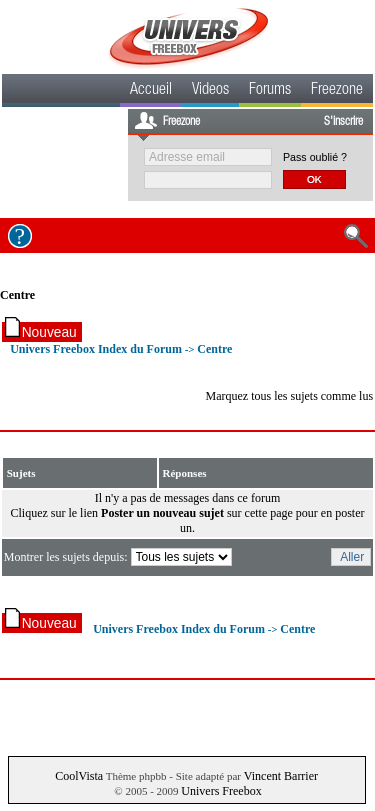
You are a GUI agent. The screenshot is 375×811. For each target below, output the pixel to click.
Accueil (151, 91)
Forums (270, 91)
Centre (17, 295)
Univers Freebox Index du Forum (96, 349)
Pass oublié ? (315, 157)
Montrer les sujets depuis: (119, 557)
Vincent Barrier (281, 776)
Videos (210, 91)
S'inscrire (343, 122)
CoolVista (79, 776)
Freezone (337, 91)
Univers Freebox (221, 791)
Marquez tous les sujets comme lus (289, 396)
